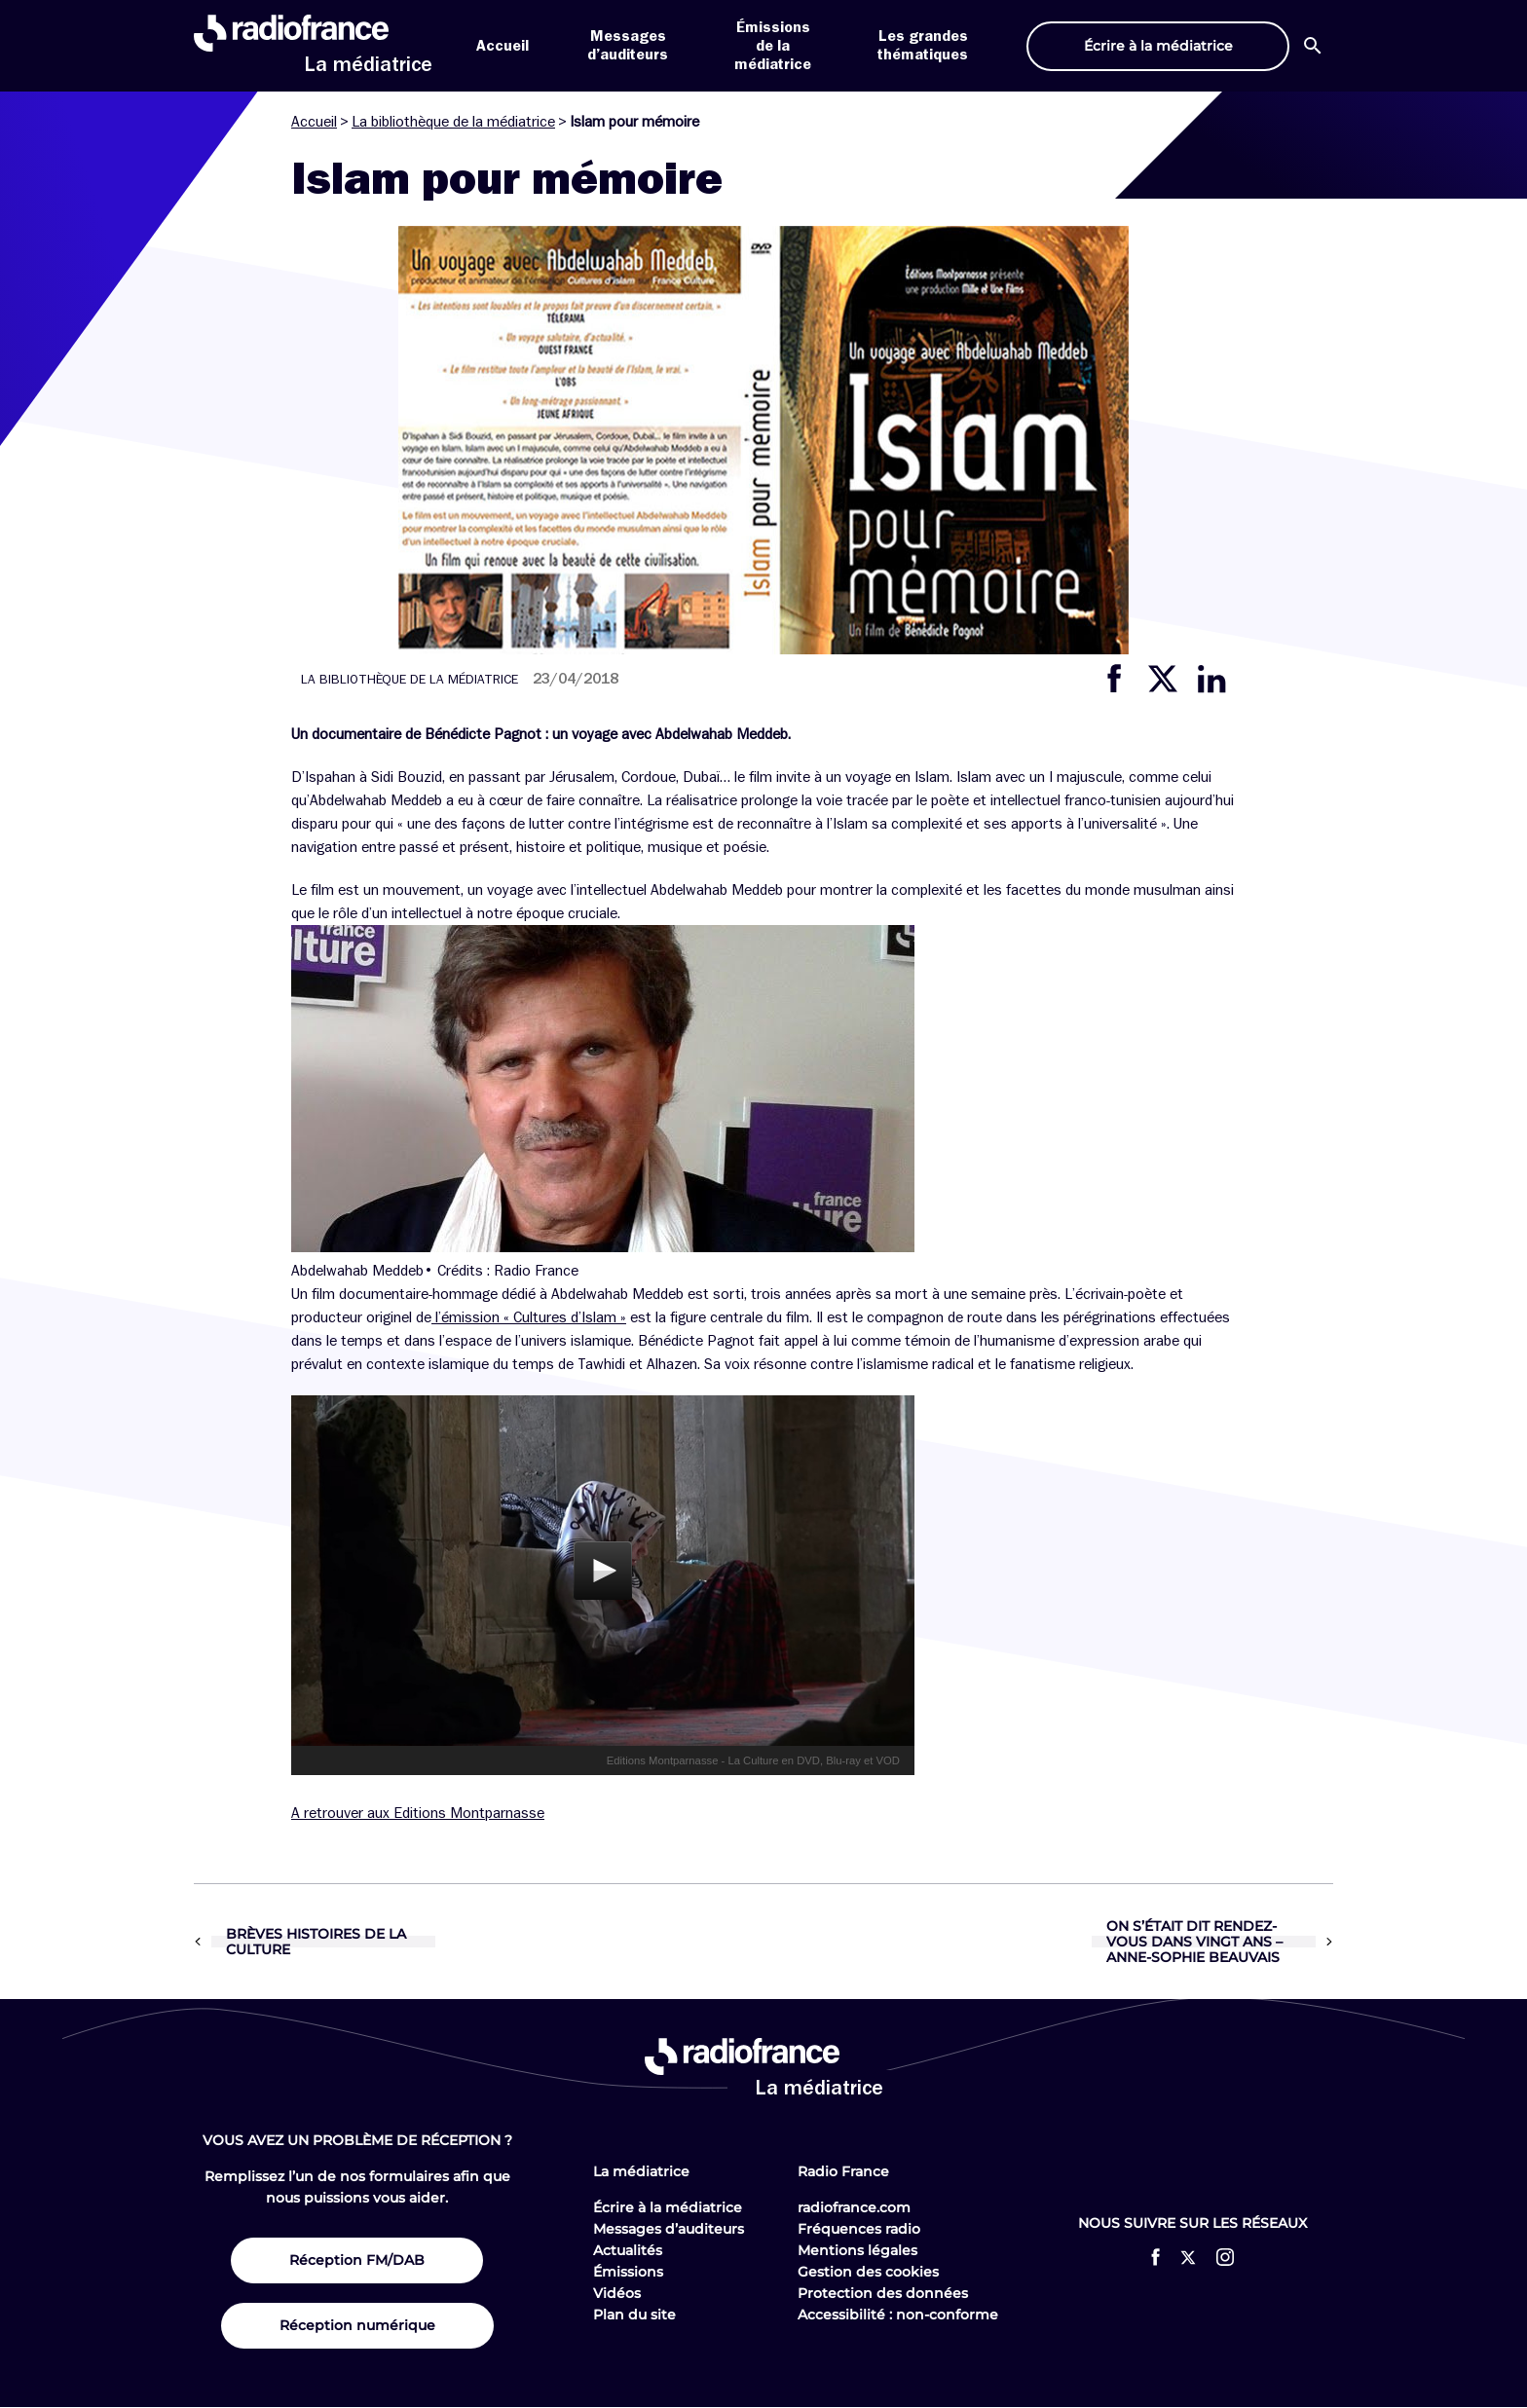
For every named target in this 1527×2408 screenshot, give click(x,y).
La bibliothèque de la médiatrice (453, 122)
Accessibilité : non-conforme (898, 2314)
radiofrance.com (854, 2207)
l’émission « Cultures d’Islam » (528, 1317)
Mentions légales (857, 2250)
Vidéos (617, 2293)
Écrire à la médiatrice (667, 2207)
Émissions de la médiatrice (772, 45)
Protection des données (883, 2293)
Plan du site (634, 2314)
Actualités (627, 2250)
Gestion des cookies (868, 2271)
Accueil (502, 46)
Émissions (628, 2271)
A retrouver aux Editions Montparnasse (417, 1813)
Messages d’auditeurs (668, 2229)
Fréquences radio (859, 2229)
